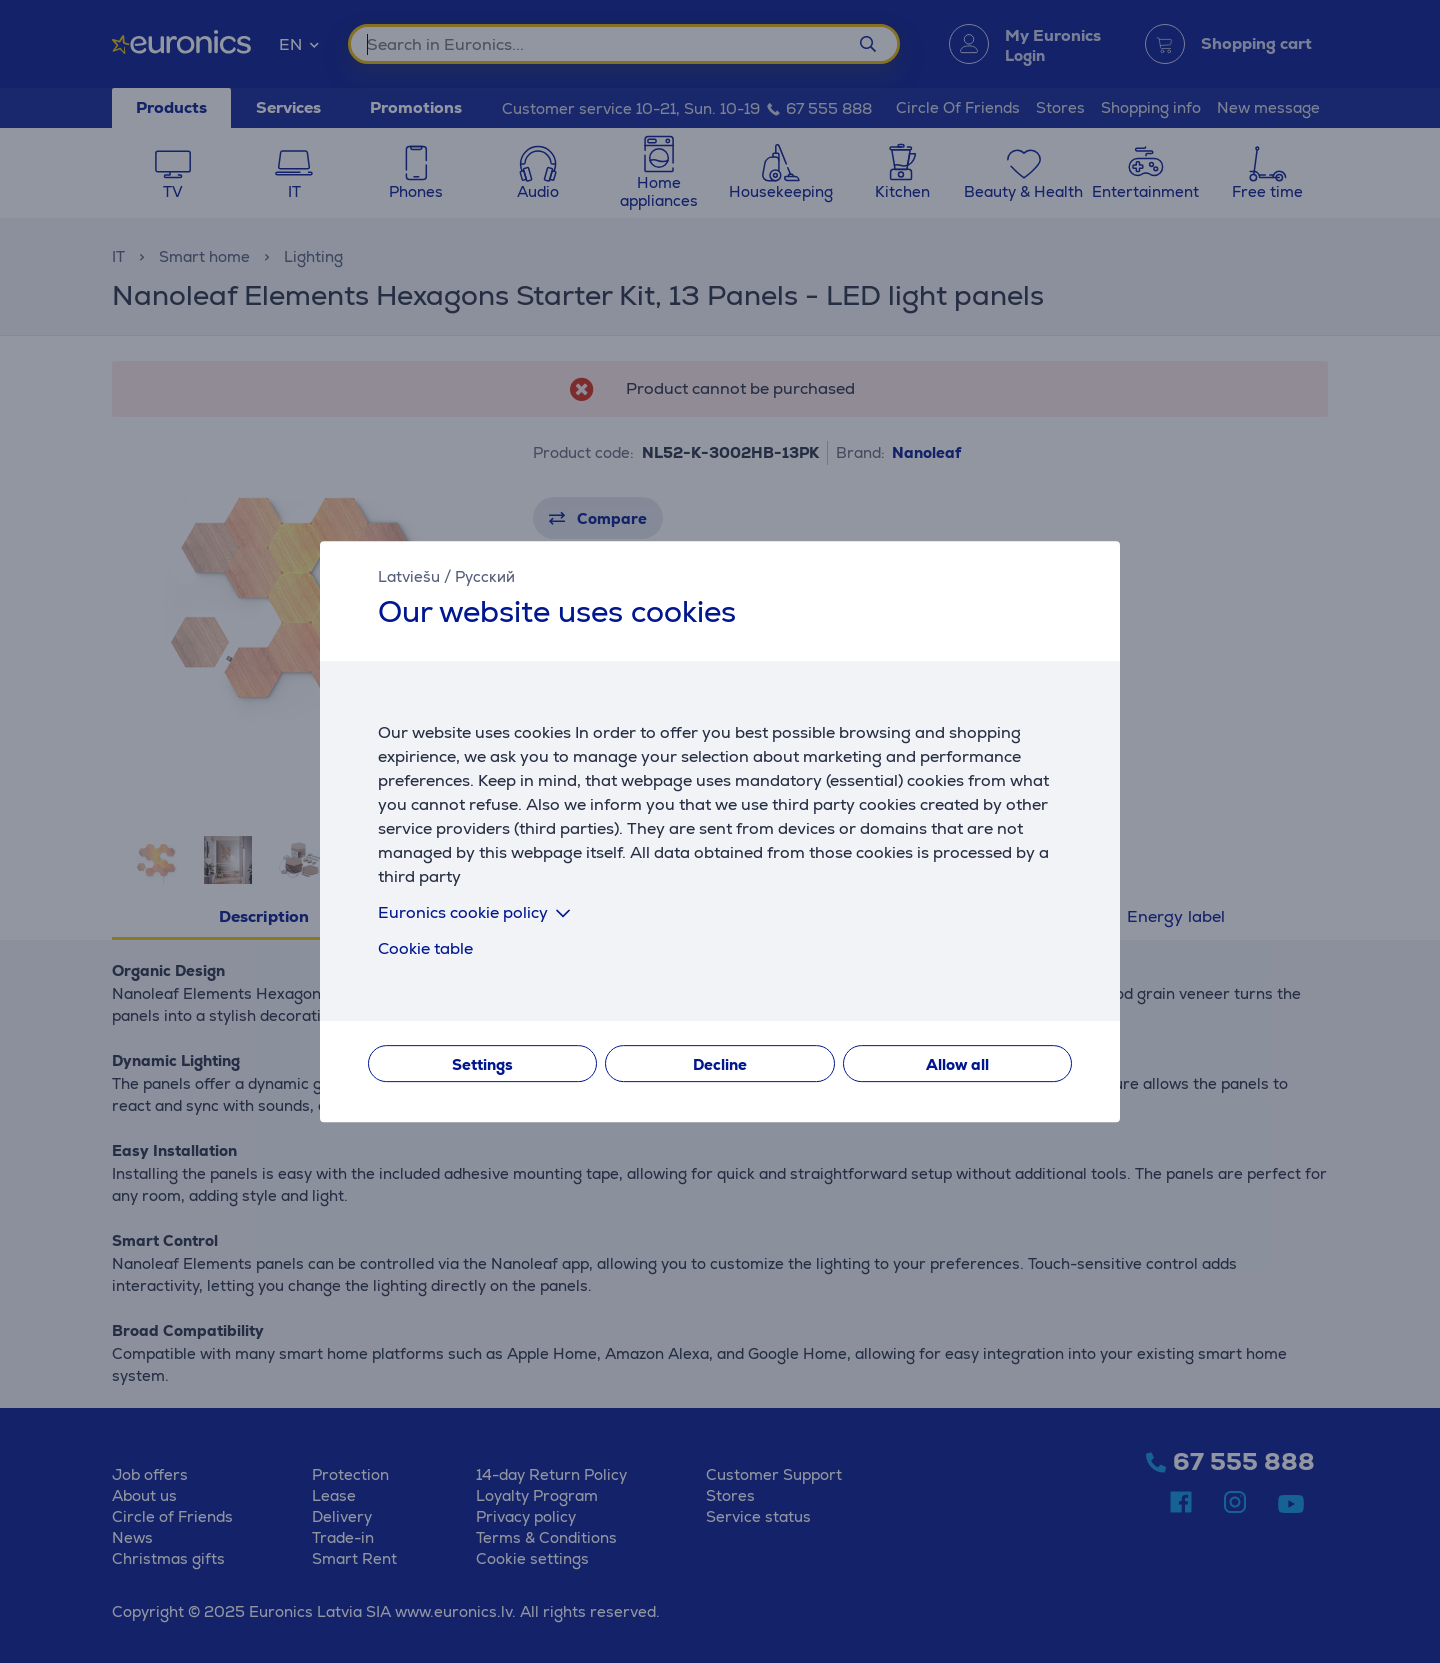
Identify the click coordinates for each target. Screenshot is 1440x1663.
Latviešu (409, 576)
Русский (485, 576)
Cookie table (425, 948)
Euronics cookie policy (478, 912)
